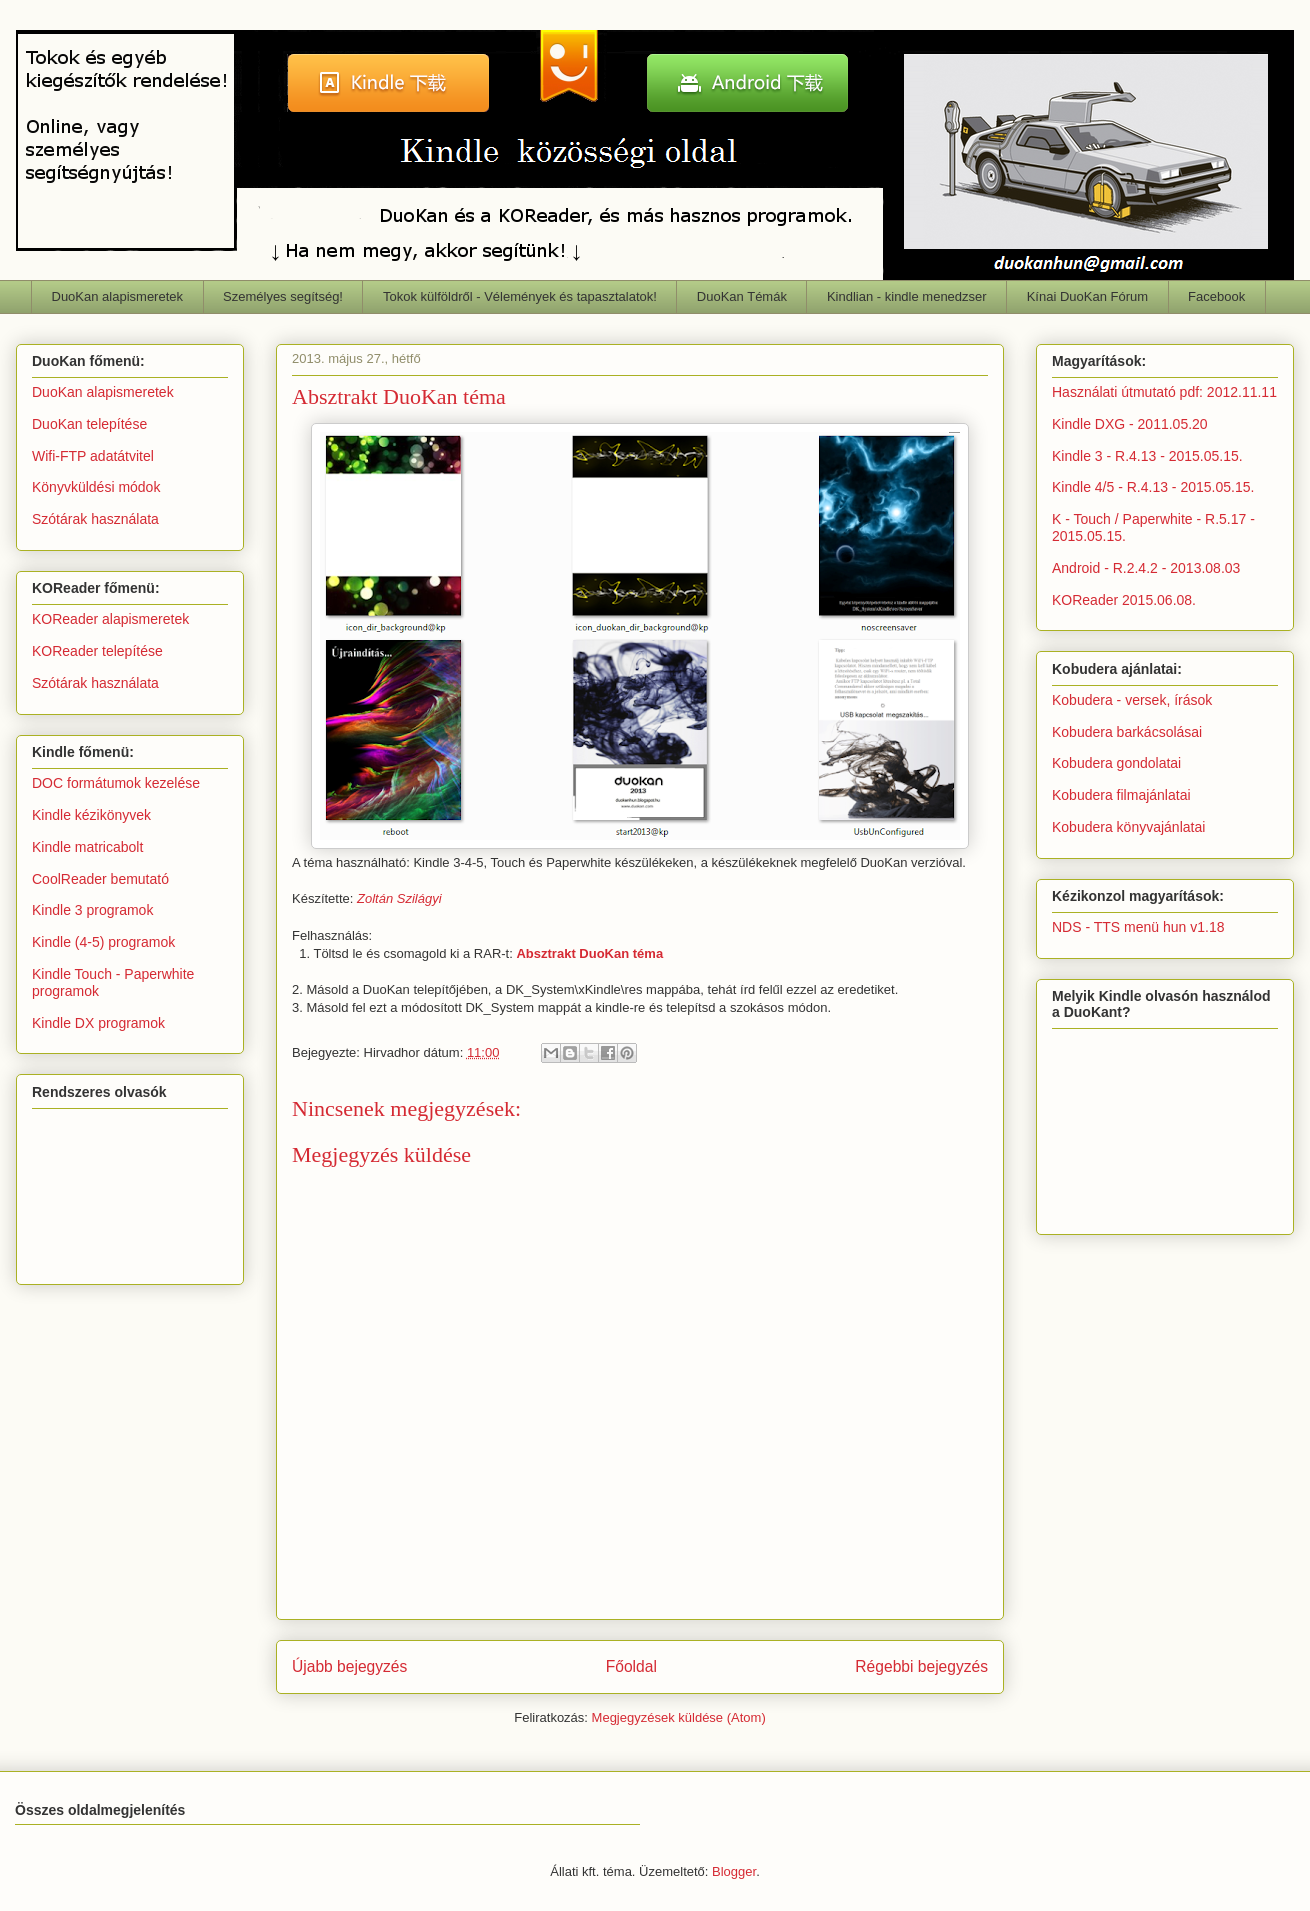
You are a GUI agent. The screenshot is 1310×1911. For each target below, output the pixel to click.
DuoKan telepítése (89, 424)
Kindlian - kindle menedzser (907, 296)
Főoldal (631, 1666)
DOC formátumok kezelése (116, 783)
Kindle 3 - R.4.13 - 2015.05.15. (1147, 456)
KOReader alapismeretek (110, 619)
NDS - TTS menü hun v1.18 (1138, 927)
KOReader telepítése (97, 651)
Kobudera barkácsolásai (1127, 732)
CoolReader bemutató (100, 879)
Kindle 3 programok (92, 910)
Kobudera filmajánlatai (1121, 795)
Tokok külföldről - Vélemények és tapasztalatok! (520, 296)
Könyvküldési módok (96, 487)
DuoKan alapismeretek (118, 296)
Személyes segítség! (283, 296)
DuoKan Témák (742, 296)
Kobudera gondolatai (1116, 763)
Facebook (1216, 296)
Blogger (734, 1871)
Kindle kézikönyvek (91, 815)
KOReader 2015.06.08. (1124, 600)
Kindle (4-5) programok (103, 942)
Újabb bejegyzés (349, 1666)
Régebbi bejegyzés (921, 1666)
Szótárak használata (95, 519)
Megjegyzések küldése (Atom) (679, 1717)
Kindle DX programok (98, 1023)
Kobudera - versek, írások (1132, 700)
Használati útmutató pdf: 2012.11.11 (1164, 392)
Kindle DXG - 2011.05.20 (1130, 424)
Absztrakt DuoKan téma (589, 953)
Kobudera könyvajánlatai (1128, 827)
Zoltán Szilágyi (399, 898)
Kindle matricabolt (87, 847)
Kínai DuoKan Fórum (1087, 296)
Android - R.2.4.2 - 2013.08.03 (1146, 568)
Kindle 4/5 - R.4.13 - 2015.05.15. (1153, 487)
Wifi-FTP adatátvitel (93, 456)
